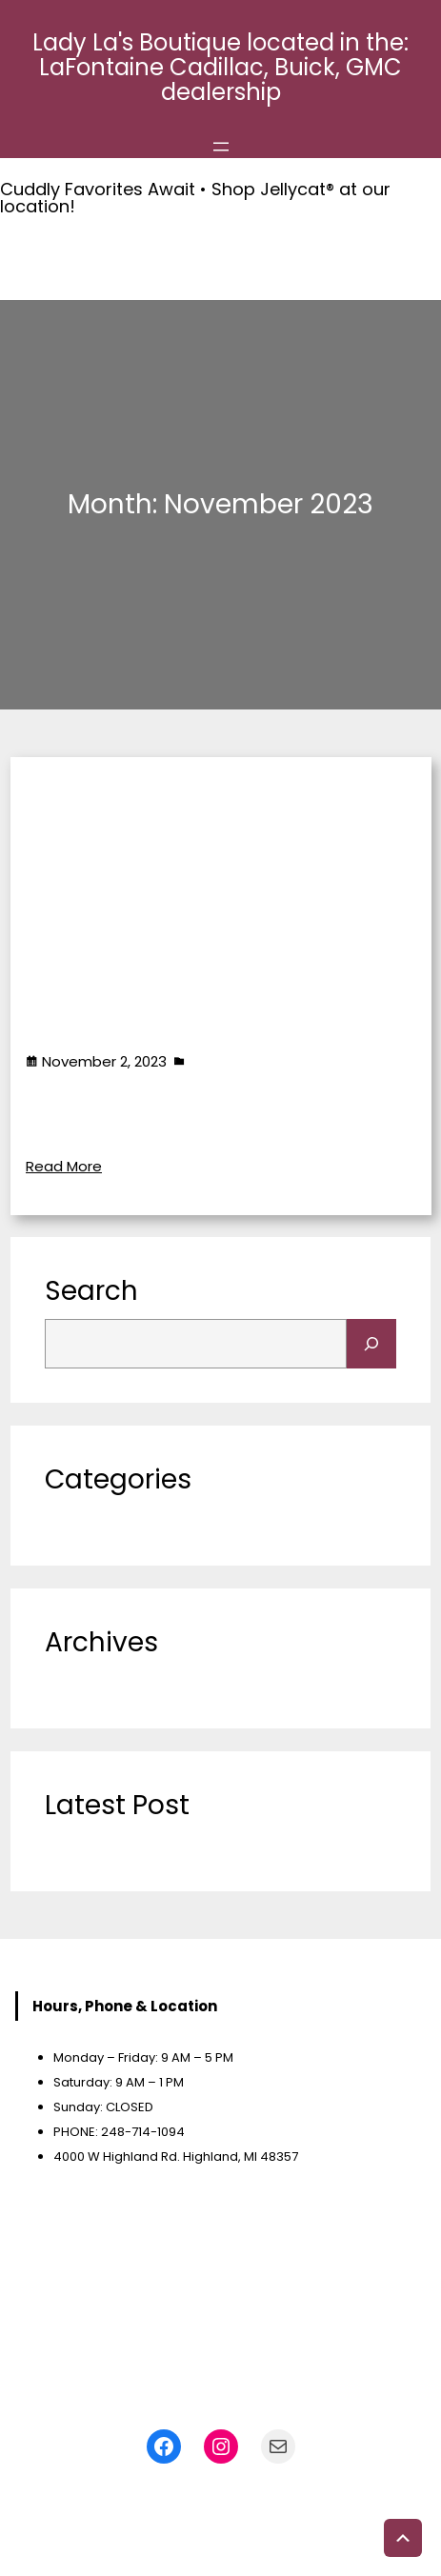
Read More (64, 1165)
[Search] (371, 1343)
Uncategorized (242, 1060)
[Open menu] (221, 146)
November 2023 (100, 1681)
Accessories (91, 1113)
